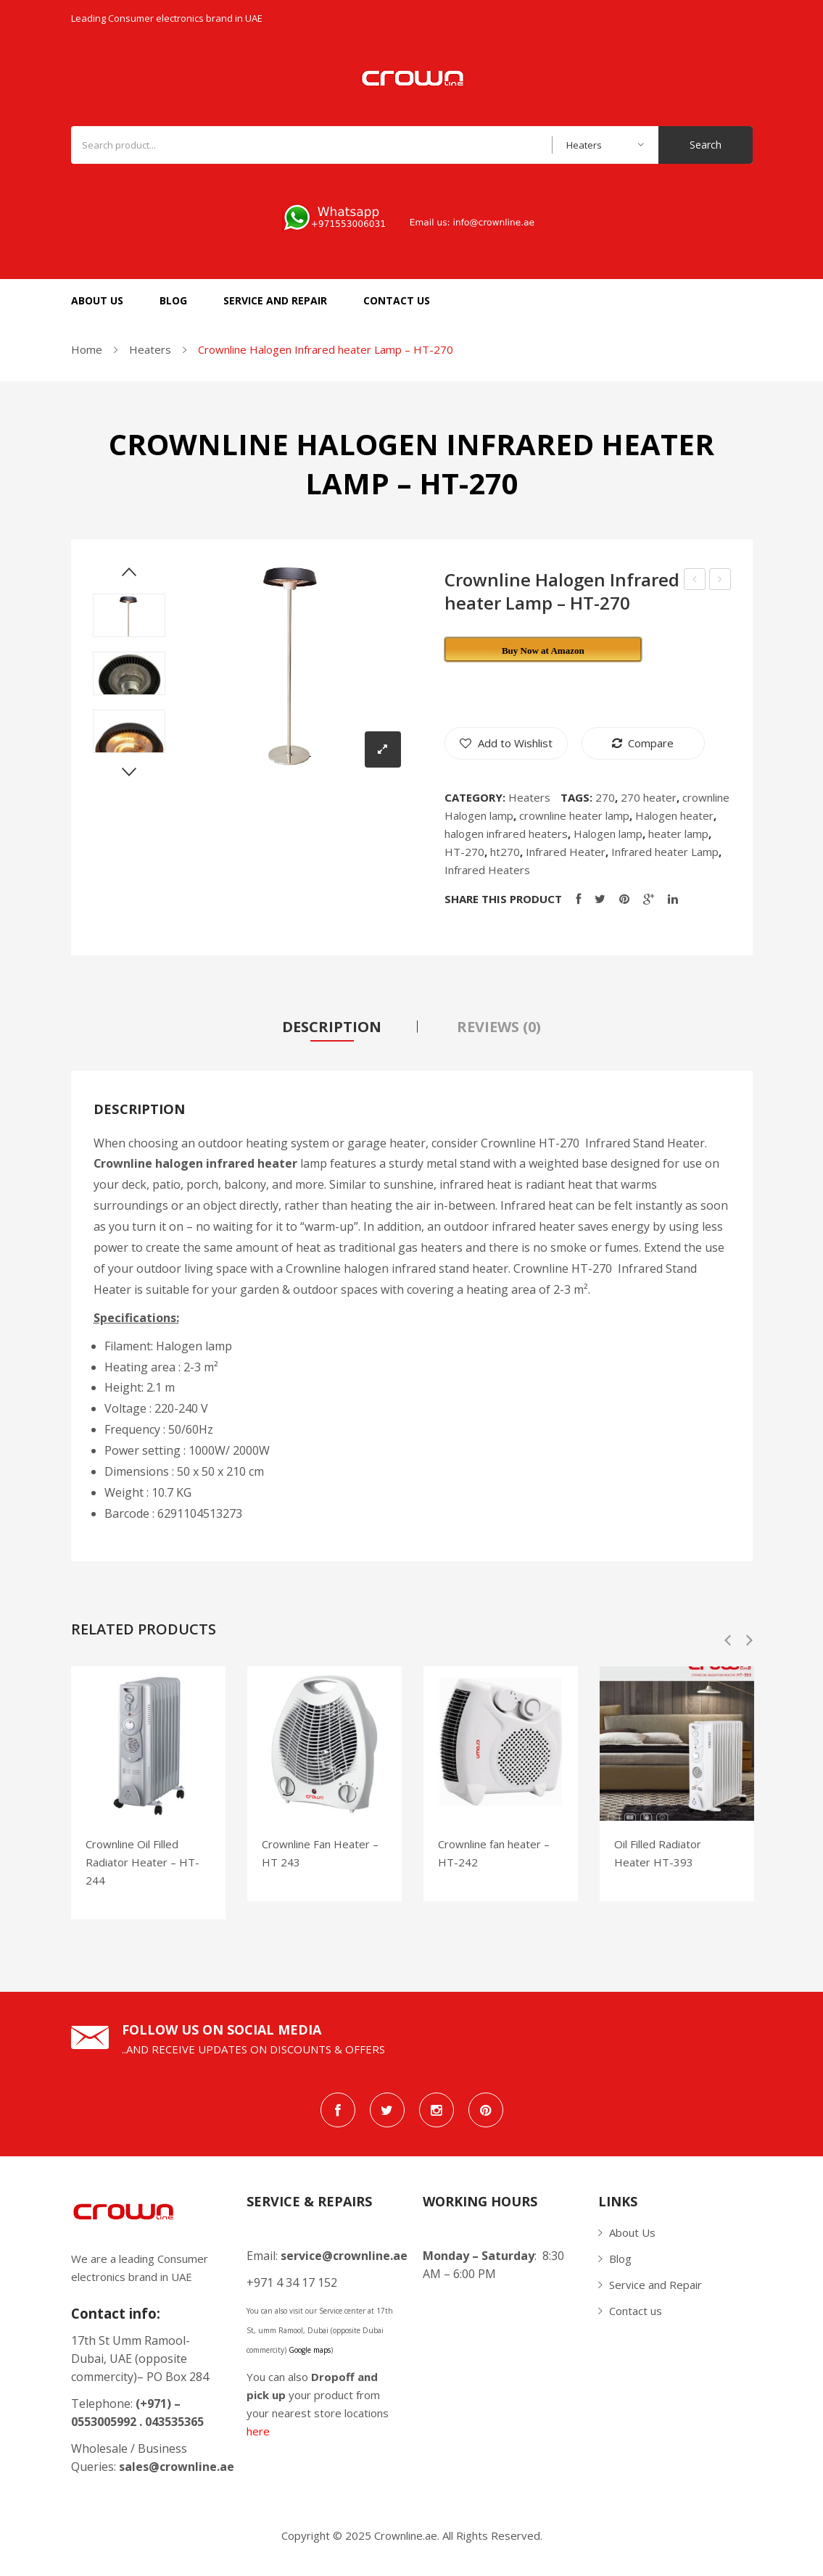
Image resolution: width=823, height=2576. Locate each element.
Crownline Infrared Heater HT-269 (695, 581)
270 (605, 797)
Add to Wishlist (514, 743)
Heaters (150, 349)
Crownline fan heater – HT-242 (494, 1858)
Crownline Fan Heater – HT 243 (320, 1858)
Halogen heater (674, 815)
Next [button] (749, 1646)
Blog (620, 2264)
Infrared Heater (565, 851)
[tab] (332, 1026)
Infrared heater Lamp (665, 851)
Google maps (310, 2356)
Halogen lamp (608, 833)
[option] (148, 1798)
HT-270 (464, 851)
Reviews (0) (499, 1026)
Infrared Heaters (487, 870)
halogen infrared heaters (506, 833)
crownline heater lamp (574, 815)
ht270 (505, 851)
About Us (632, 2238)
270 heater (649, 797)
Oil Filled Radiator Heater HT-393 (657, 1858)
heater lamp (678, 833)
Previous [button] (727, 1646)
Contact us (635, 2316)
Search (705, 144)
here (258, 2437)
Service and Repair (655, 2290)
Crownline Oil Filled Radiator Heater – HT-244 (142, 1867)
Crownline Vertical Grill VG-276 (720, 581)
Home (86, 349)
